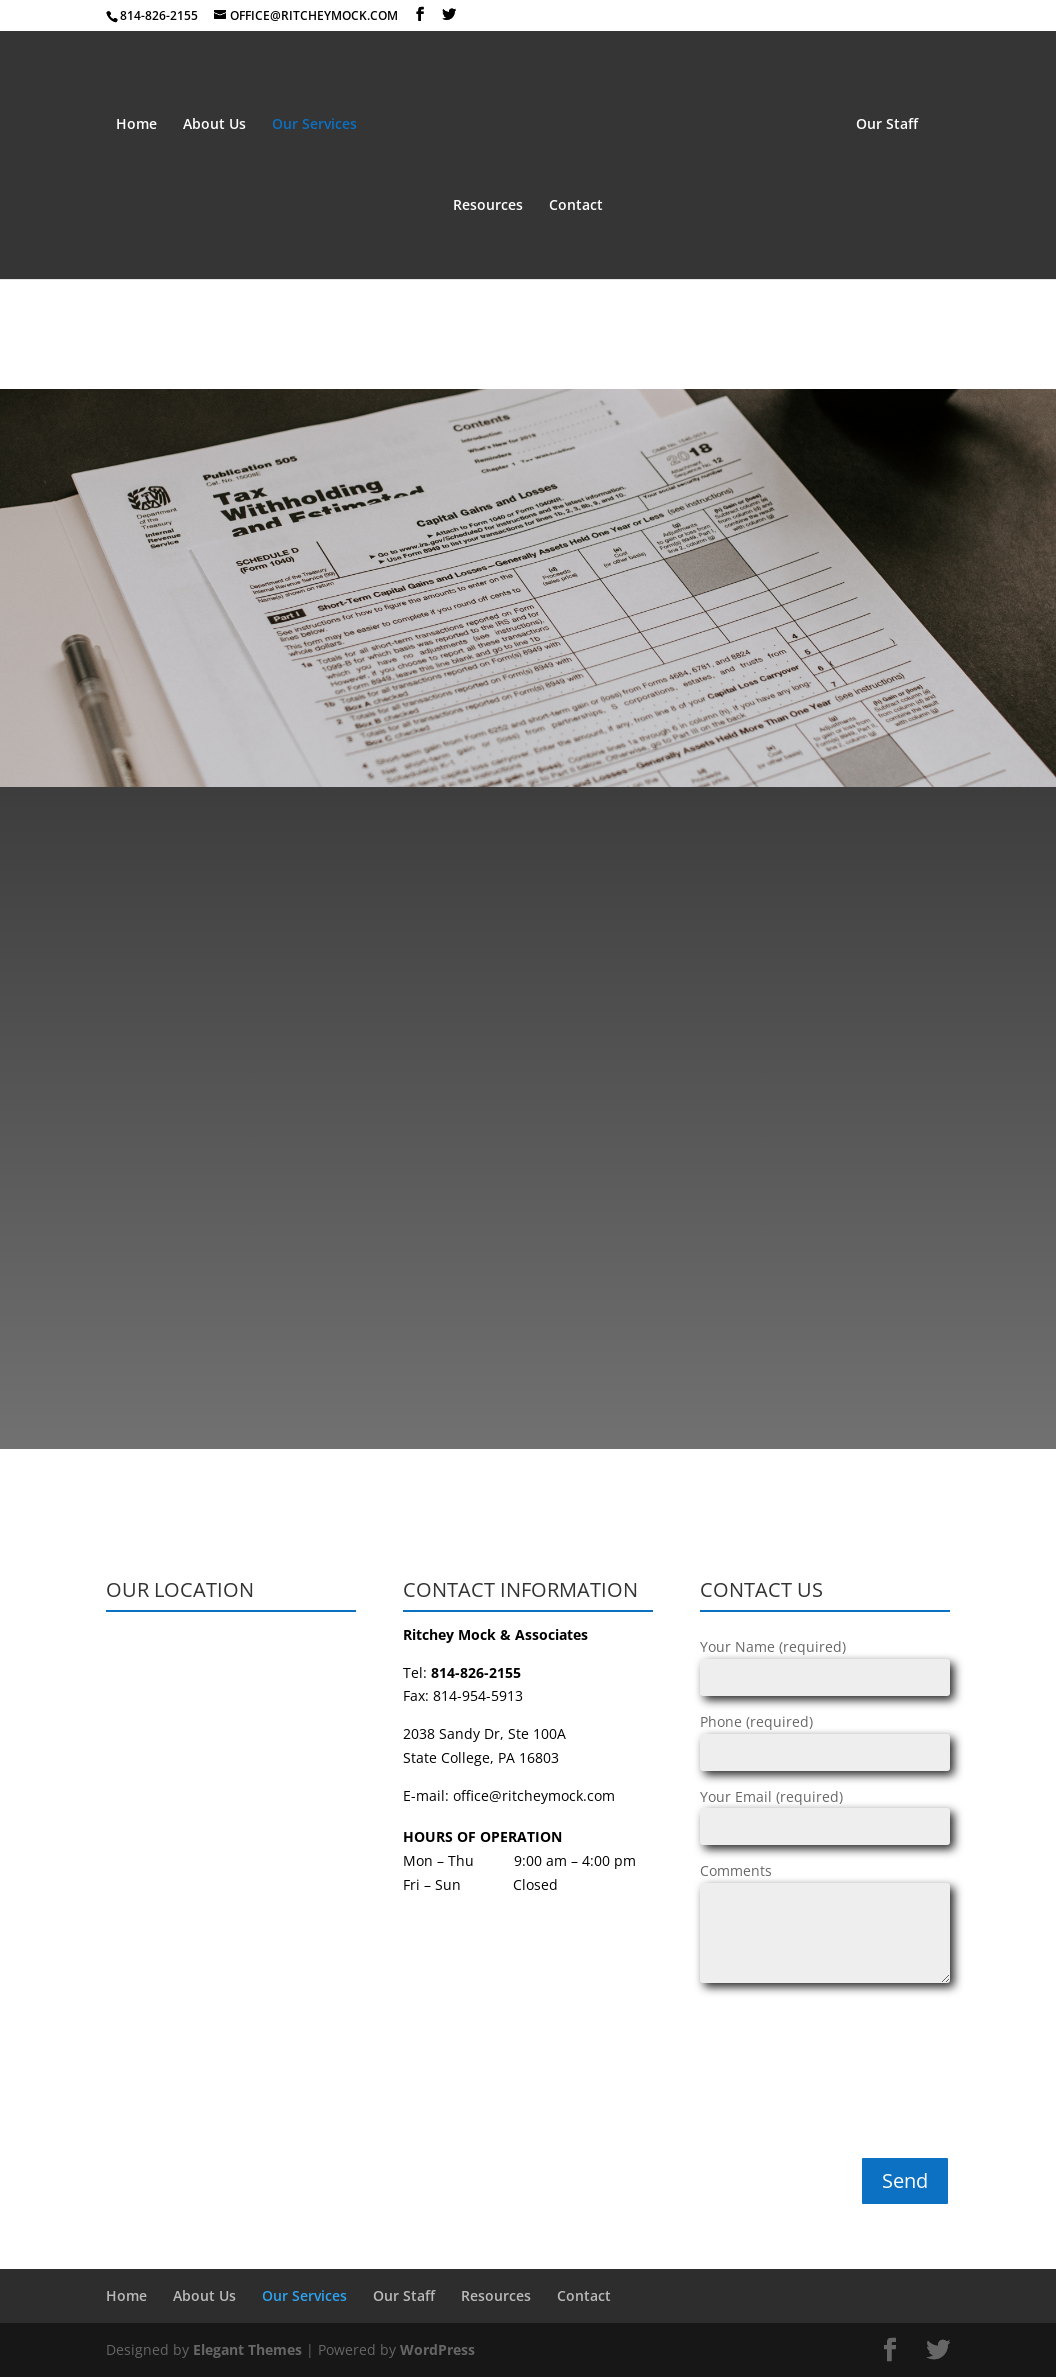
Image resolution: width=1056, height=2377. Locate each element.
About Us (214, 125)
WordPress (437, 2349)
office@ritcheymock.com (534, 1795)
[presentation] (782, 2076)
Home (136, 125)
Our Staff (887, 125)
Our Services (314, 125)
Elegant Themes (247, 2349)
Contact (576, 206)
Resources (488, 206)
